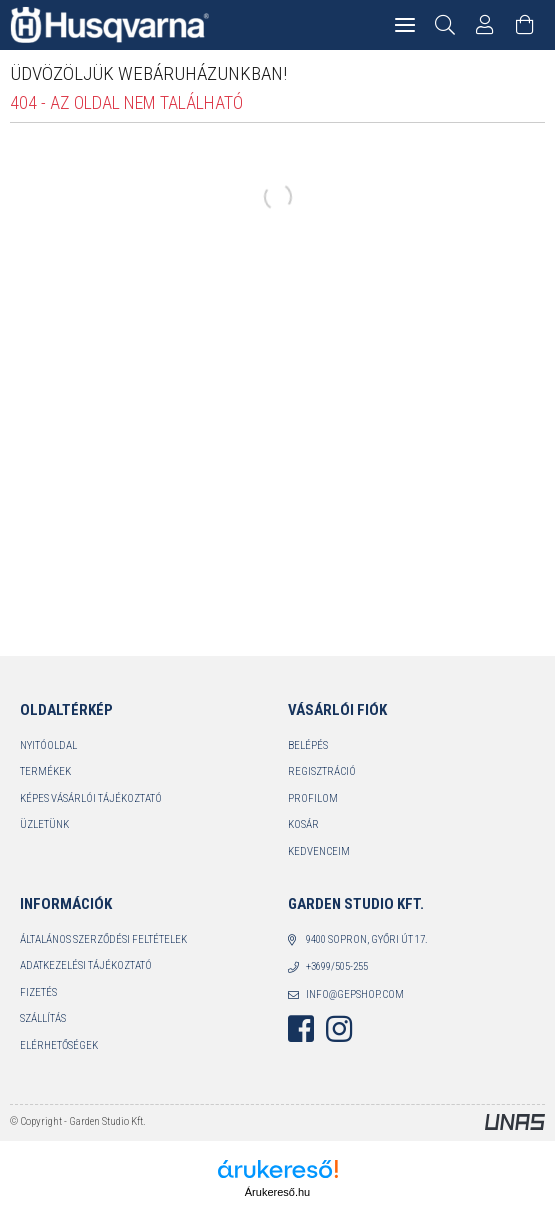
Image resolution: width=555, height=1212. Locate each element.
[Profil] (485, 25)
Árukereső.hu (277, 1192)
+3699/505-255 (337, 966)
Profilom (313, 798)
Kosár (303, 824)
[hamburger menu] (405, 25)
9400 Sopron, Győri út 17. (367, 939)
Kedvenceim (319, 851)
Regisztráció (322, 771)
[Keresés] (445, 25)
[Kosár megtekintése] (525, 25)
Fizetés (38, 992)
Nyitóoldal (48, 745)
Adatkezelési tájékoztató (86, 965)
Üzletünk (44, 824)
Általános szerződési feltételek (103, 939)
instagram (339, 1029)
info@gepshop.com (355, 994)
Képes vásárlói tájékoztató (91, 798)
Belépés (308, 745)
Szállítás (43, 1018)
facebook (301, 1029)
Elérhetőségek (59, 1045)
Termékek (45, 771)
